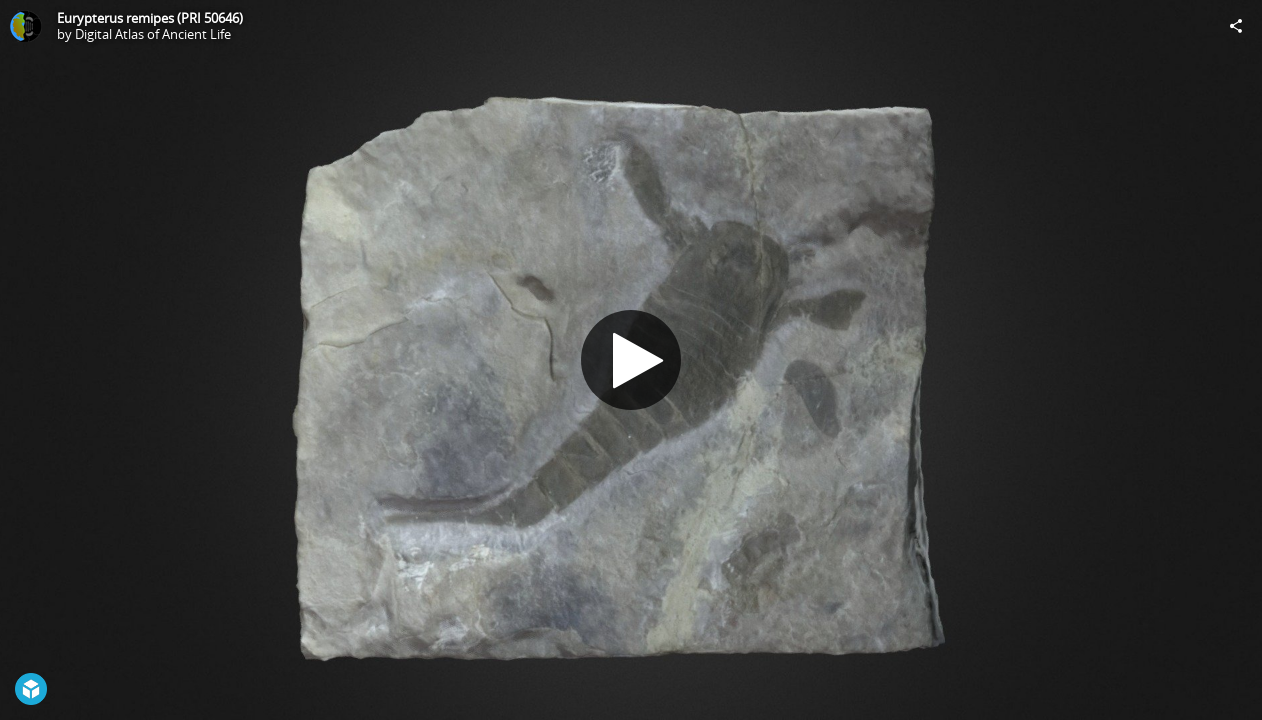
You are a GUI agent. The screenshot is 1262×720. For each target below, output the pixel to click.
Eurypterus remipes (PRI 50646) (150, 18)
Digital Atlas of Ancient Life (153, 34)
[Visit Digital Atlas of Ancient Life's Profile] (26, 26)
